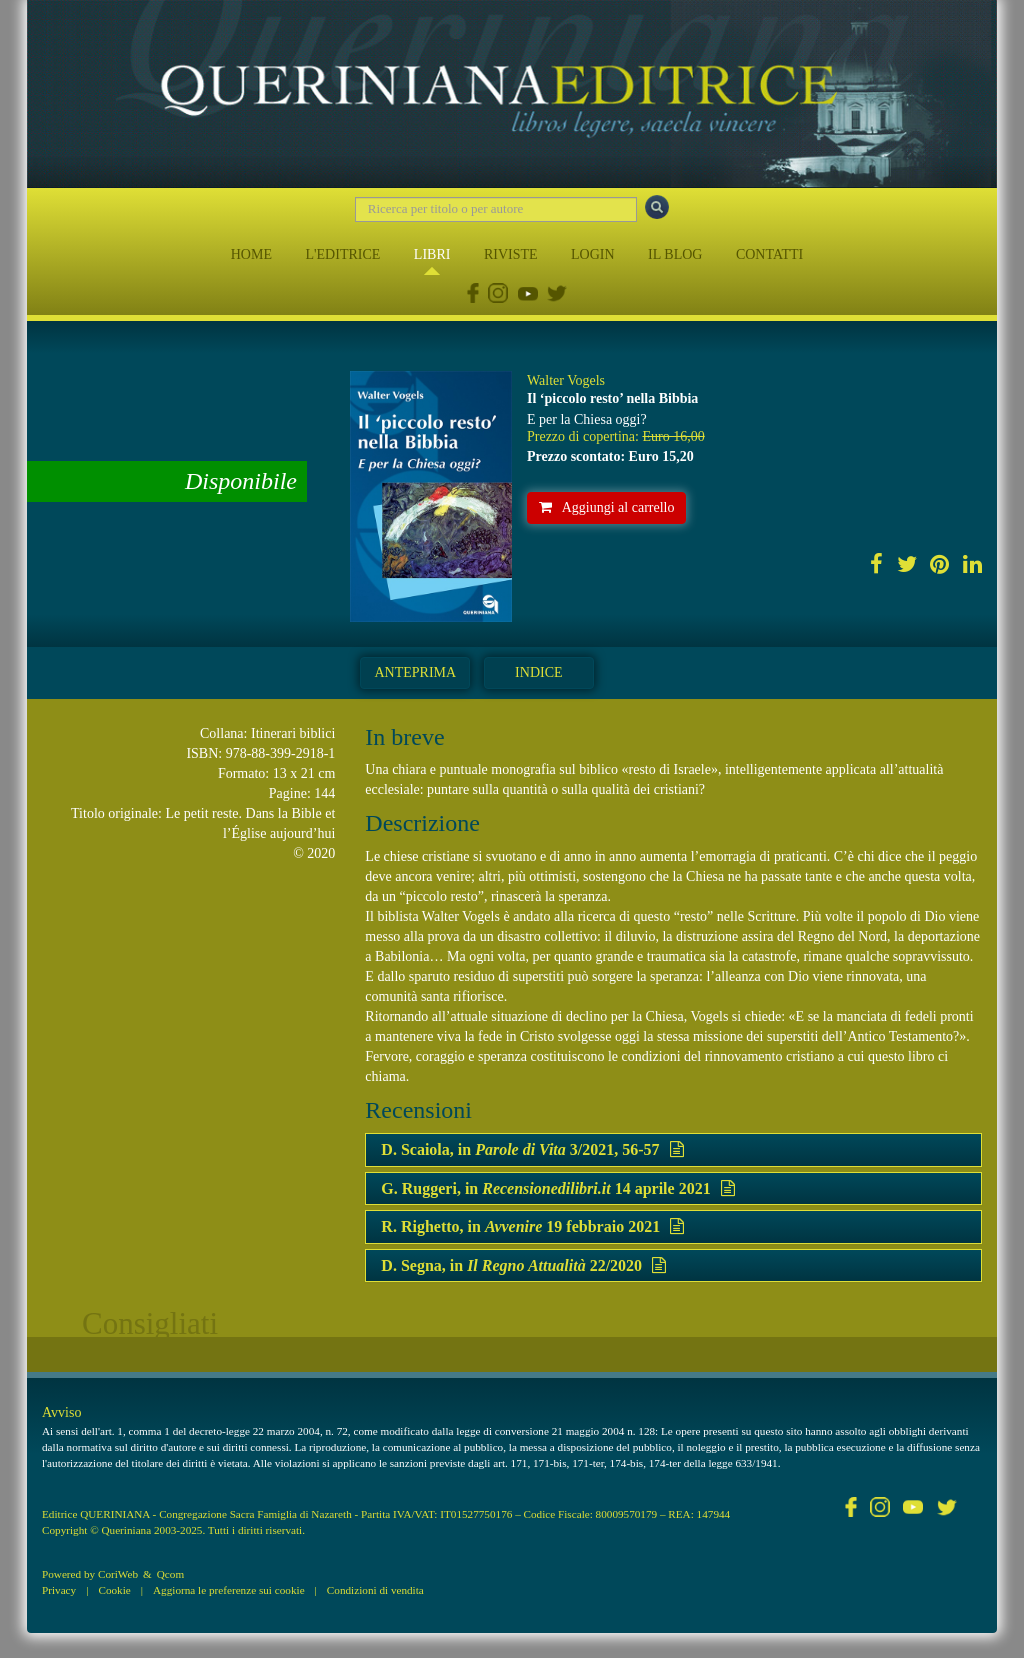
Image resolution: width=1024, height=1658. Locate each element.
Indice (538, 672)
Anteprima (415, 672)
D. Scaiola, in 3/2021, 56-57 (532, 1149)
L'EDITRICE (342, 254)
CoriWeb (118, 1574)
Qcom (170, 1574)
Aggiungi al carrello (607, 507)
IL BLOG (675, 254)
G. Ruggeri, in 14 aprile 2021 (557, 1188)
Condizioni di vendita (375, 1590)
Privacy (59, 1590)
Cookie (114, 1590)
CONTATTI (769, 254)
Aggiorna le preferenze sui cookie (229, 1590)
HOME (251, 254)
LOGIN (593, 254)
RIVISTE (511, 254)
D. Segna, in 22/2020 (523, 1265)
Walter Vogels (566, 380)
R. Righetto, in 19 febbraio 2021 (532, 1226)
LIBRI (432, 254)
